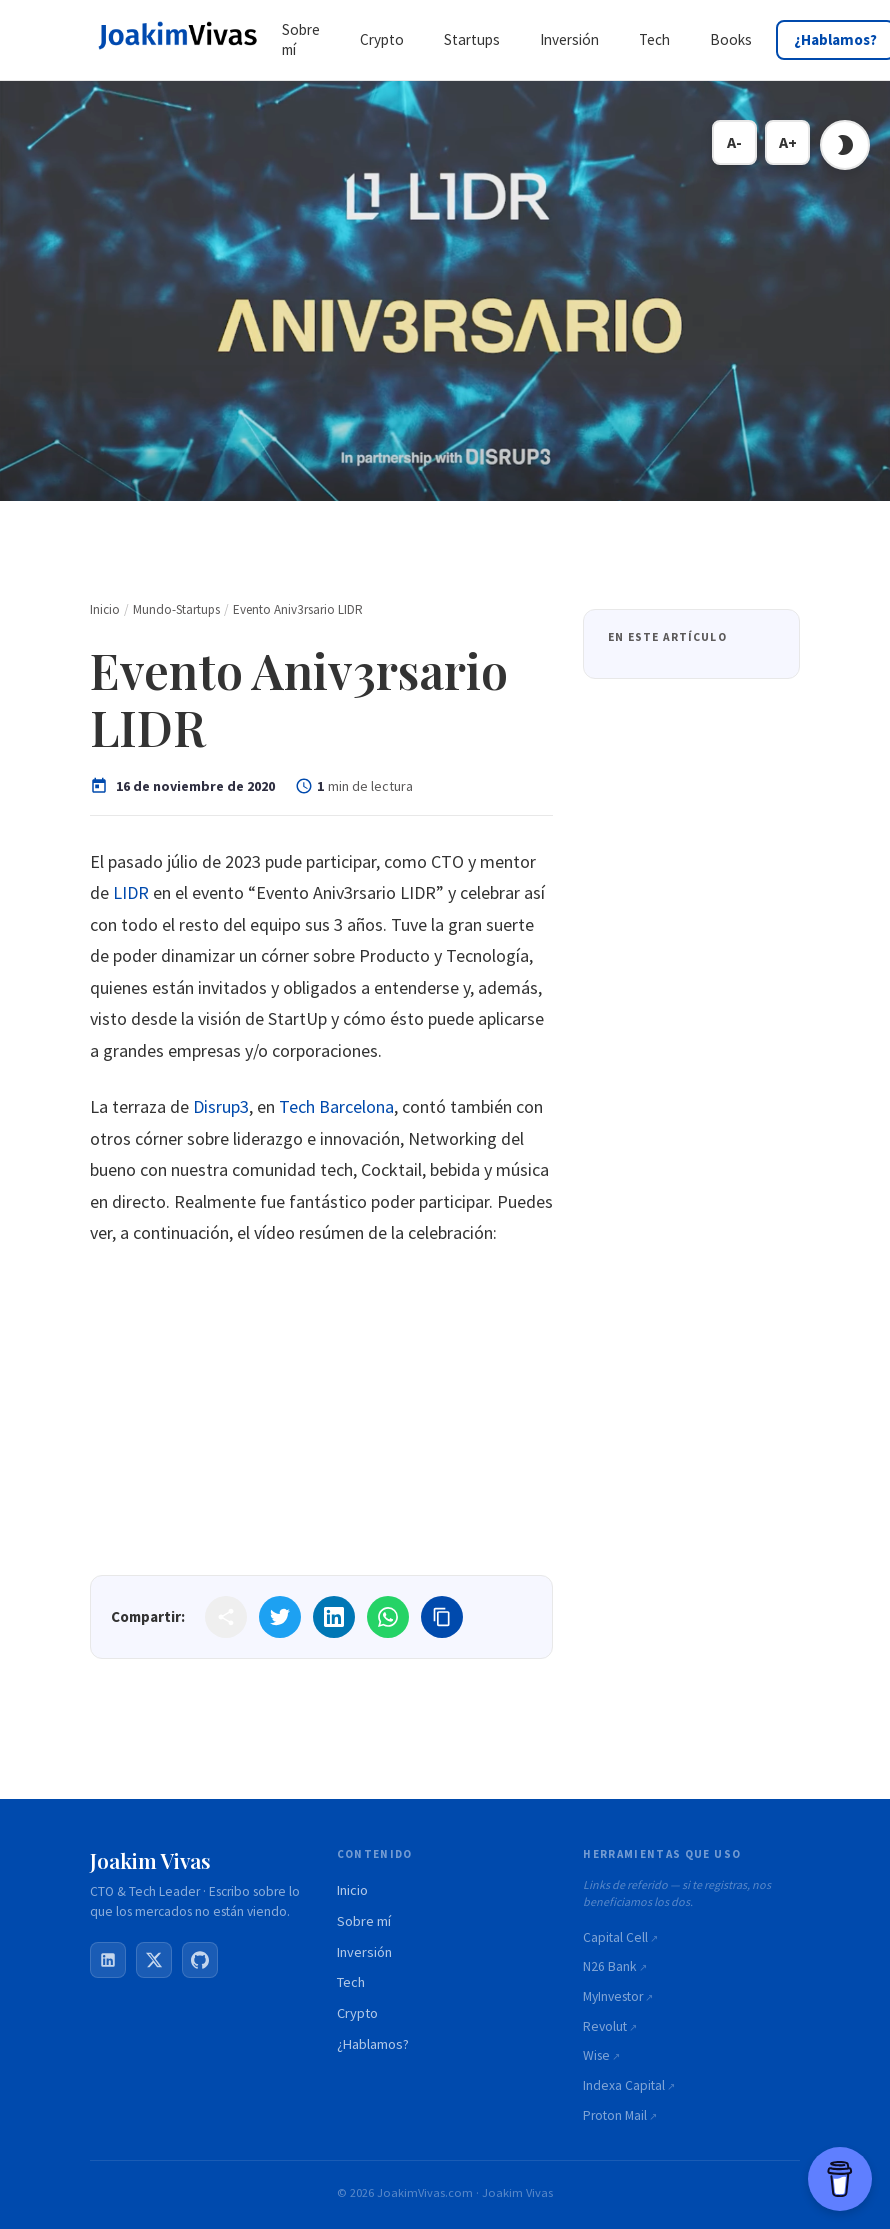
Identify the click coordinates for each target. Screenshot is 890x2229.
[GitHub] (200, 1960)
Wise (596, 2055)
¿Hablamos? (373, 2044)
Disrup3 (221, 1106)
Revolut (605, 2026)
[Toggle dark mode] (845, 145)
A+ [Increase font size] (788, 142)
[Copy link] (442, 1617)
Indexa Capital (624, 2085)
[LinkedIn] (108, 1960)
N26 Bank (610, 1966)
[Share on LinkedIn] (334, 1617)
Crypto (357, 2013)
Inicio (352, 1890)
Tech (351, 1982)
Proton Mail (615, 2115)
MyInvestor (613, 1996)
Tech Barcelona (336, 1106)
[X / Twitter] (154, 1960)
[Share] (226, 1617)
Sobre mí (364, 1921)
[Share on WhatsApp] (388, 1617)
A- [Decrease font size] (734, 142)
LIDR (131, 892)
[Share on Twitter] (280, 1617)
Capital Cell (615, 1937)
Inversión (364, 1952)
